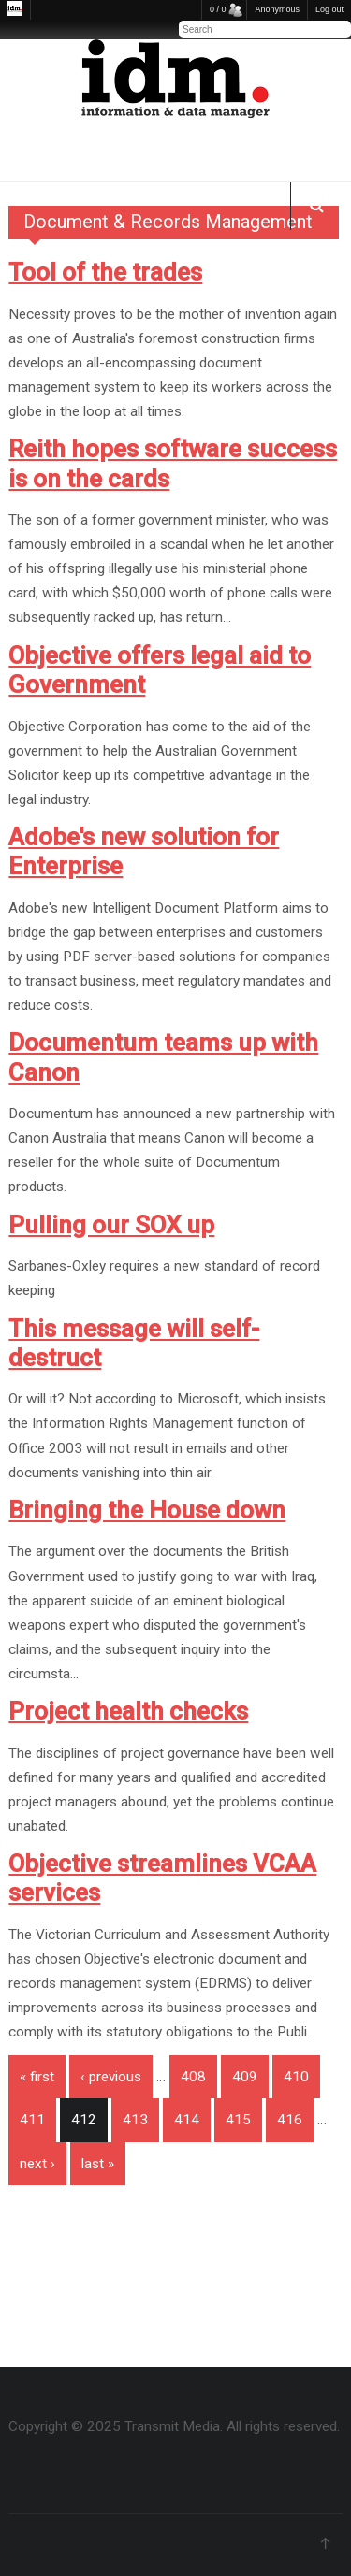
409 (244, 2076)
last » (97, 2163)
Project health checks (128, 1711)
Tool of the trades (105, 272)
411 (32, 2119)
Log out (329, 9)
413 (135, 2119)
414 (186, 2119)
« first (37, 2076)
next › (37, 2163)
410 (296, 2076)
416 (289, 2119)
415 (238, 2119)
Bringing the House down (146, 1510)
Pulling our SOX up (111, 1225)
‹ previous (110, 2076)
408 (193, 2076)
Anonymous (277, 9)
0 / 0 (218, 9)
